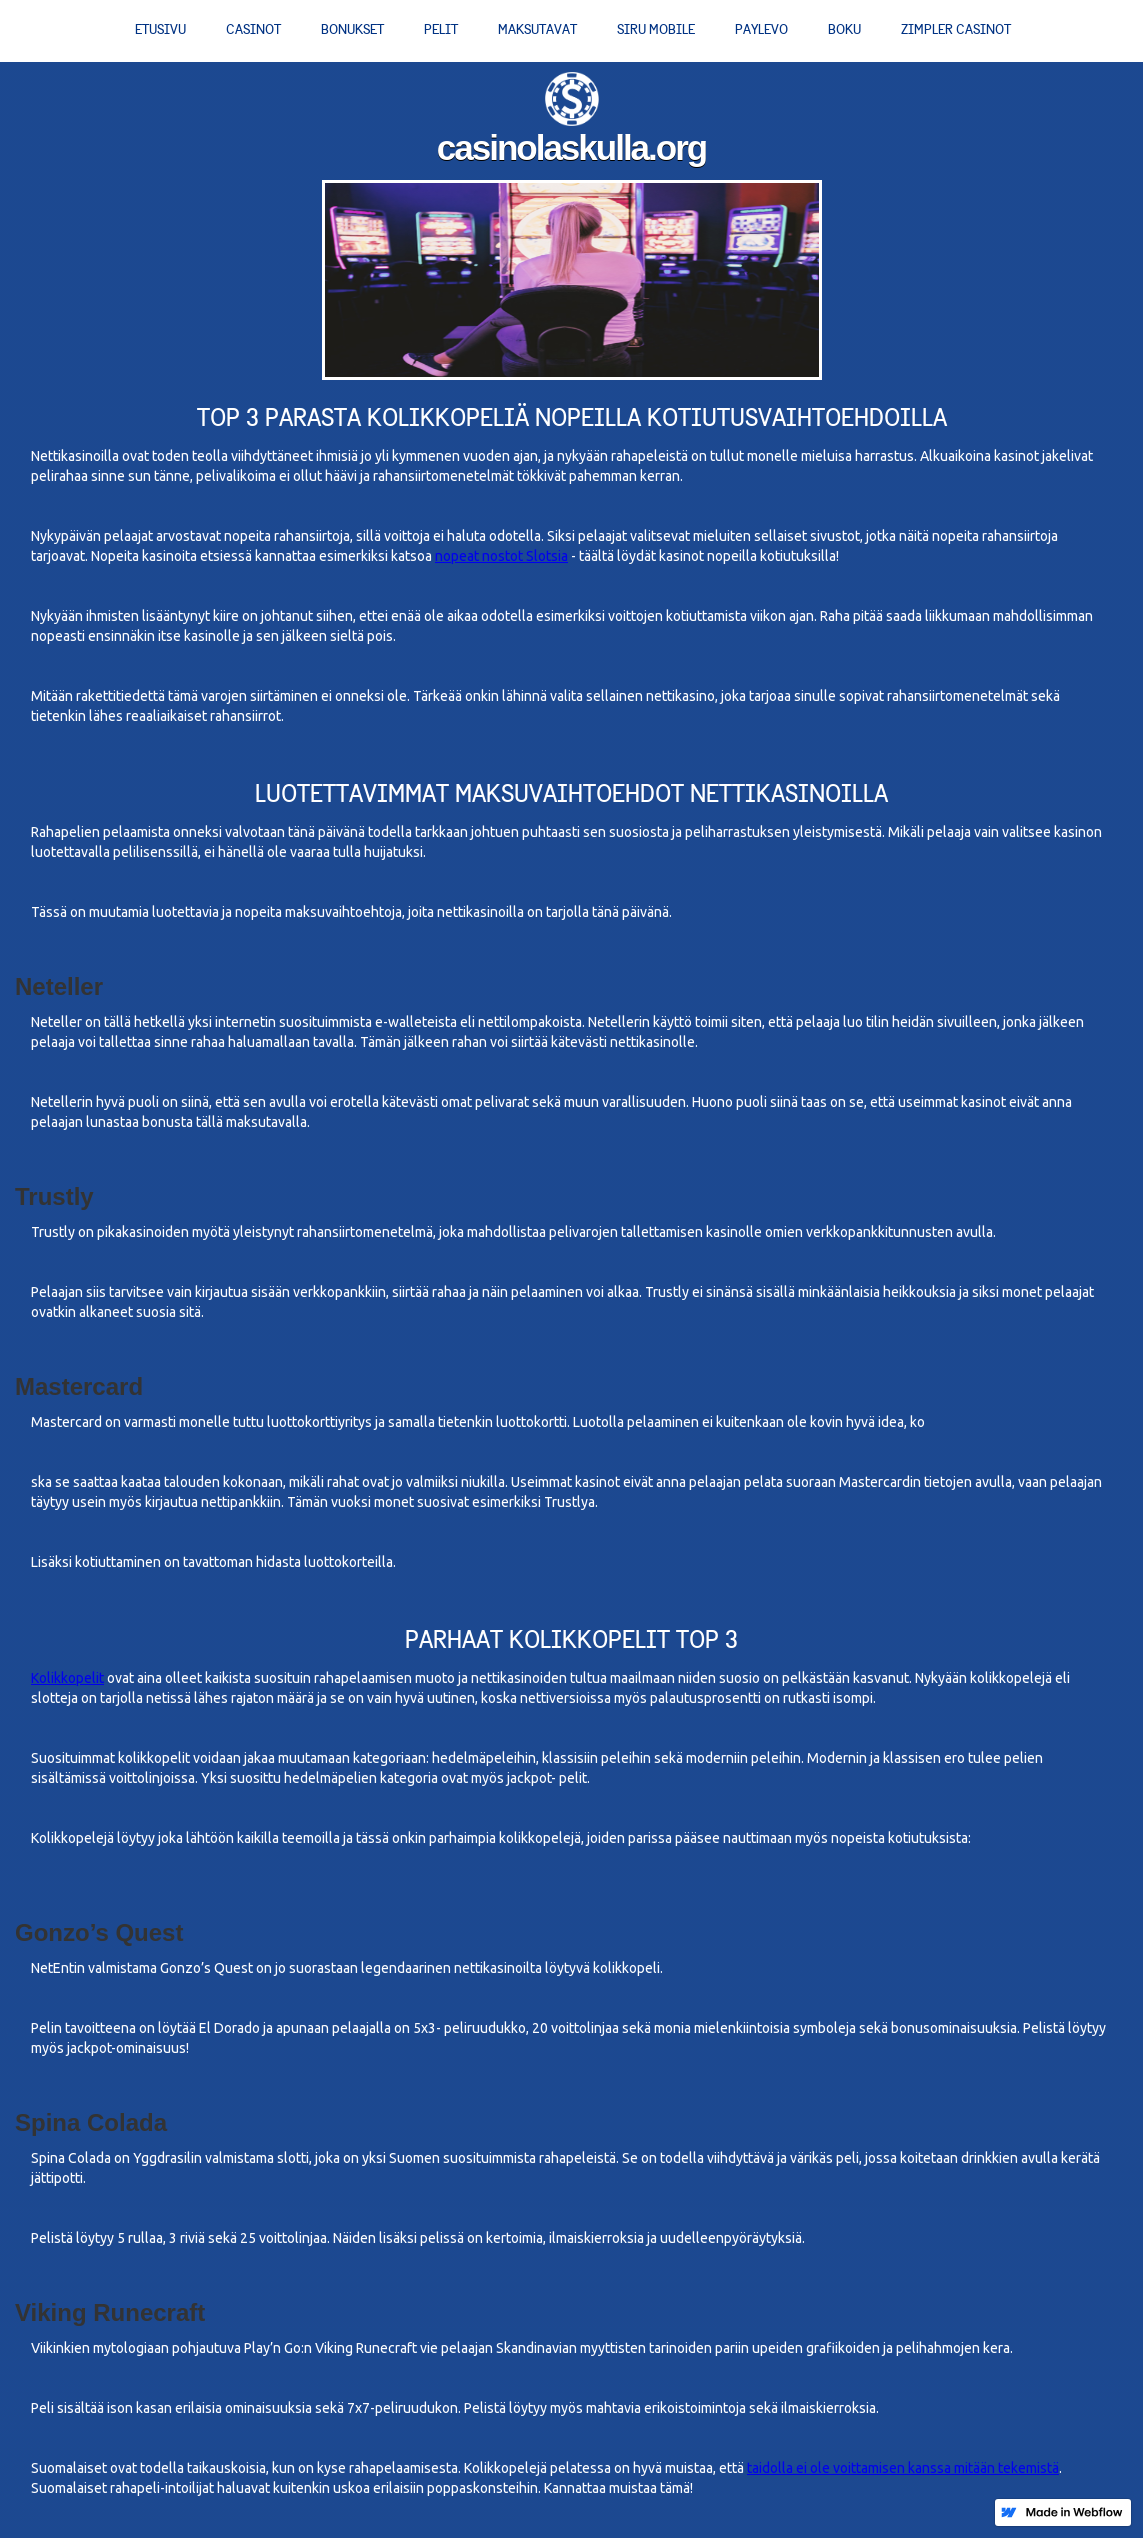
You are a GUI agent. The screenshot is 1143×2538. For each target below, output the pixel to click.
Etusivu (160, 29)
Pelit (441, 29)
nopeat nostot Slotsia (501, 556)
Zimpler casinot (956, 29)
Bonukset (352, 29)
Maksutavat (537, 29)
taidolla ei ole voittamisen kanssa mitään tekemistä (903, 2468)
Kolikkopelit (67, 1678)
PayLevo (761, 29)
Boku (844, 29)
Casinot (253, 29)
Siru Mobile (656, 29)
